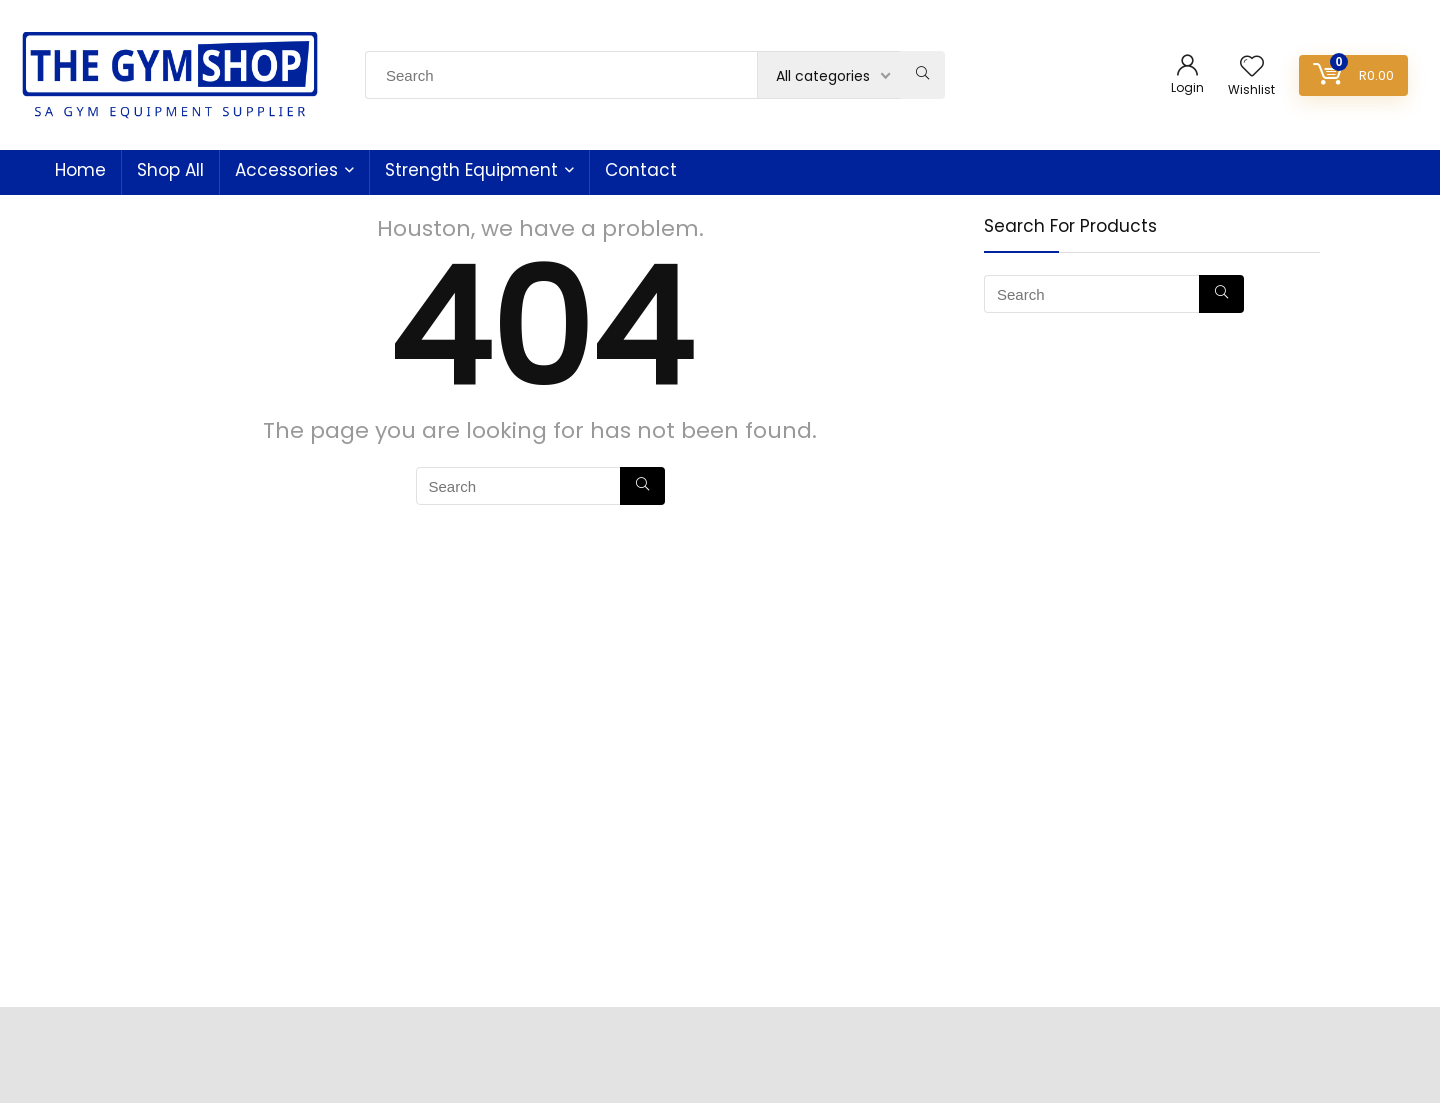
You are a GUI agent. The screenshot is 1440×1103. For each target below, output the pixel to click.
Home (80, 170)
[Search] (922, 75)
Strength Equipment (471, 170)
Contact (641, 170)
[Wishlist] (1252, 67)
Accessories (286, 170)
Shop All (170, 170)
